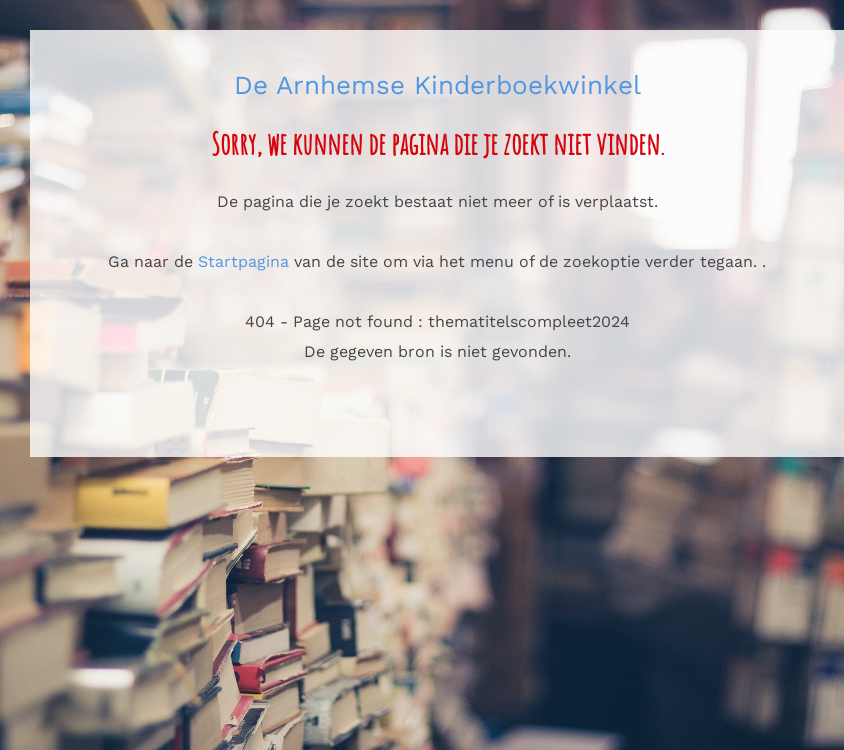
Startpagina (243, 261)
